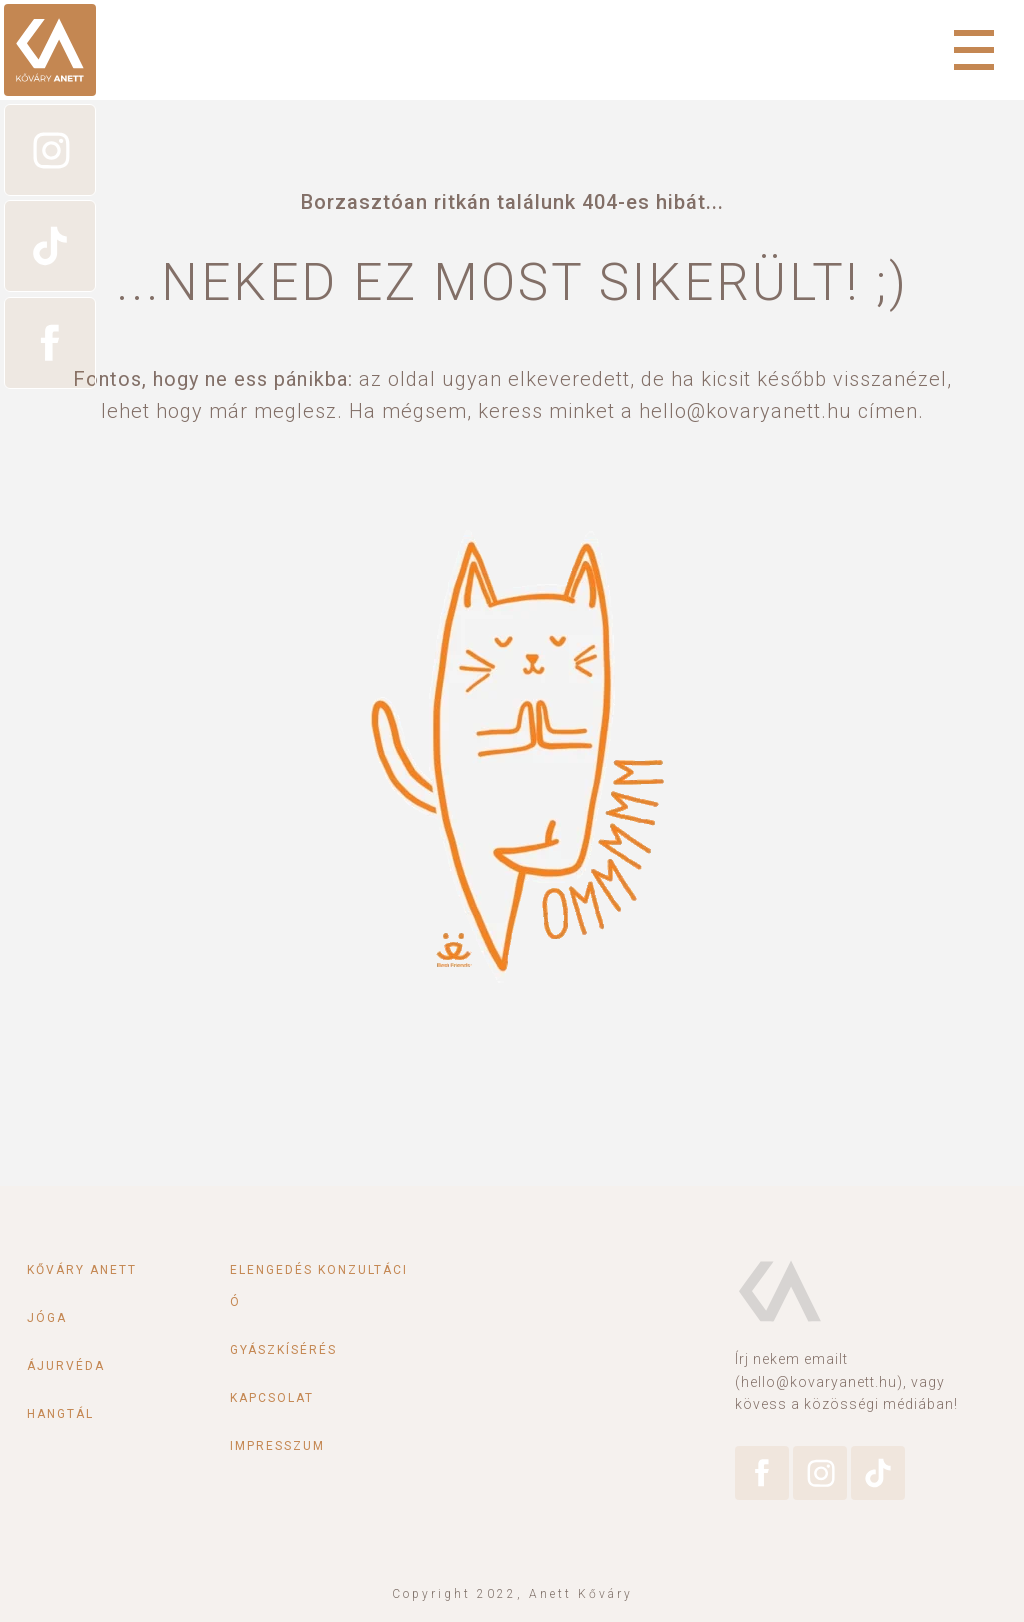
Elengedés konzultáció (319, 1286)
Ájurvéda (66, 1366)
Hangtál (60, 1414)
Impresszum (277, 1446)
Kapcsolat (272, 1398)
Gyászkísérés (283, 1350)
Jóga (47, 1318)
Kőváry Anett (82, 1270)
